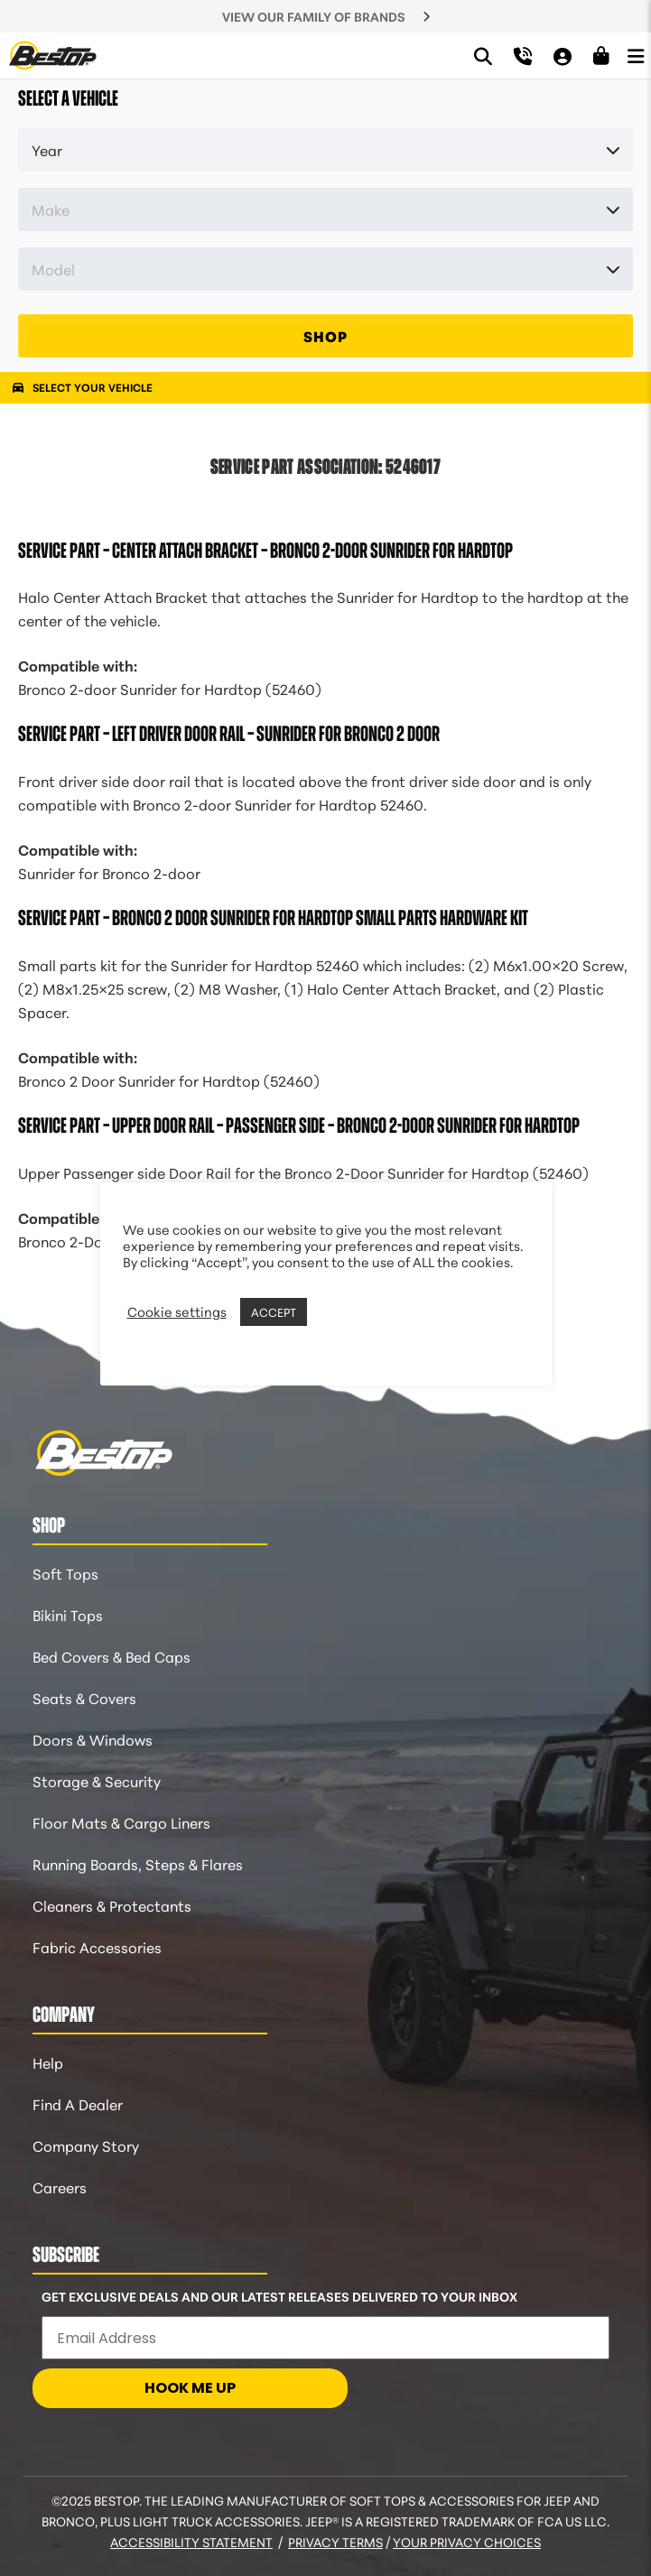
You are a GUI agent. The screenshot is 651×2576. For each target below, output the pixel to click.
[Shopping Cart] (601, 56)
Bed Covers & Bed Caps (112, 1655)
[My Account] (562, 55)
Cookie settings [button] (177, 1311)
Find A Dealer (78, 2103)
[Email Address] (325, 2337)
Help (48, 2062)
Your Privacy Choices (467, 2542)
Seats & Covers (84, 1697)
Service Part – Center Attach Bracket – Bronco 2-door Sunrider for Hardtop (265, 550)
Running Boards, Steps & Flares (138, 1863)
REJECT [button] (334, 1311)
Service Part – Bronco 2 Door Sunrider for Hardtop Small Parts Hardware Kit (273, 918)
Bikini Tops (68, 1614)
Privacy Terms (335, 2542)
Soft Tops (65, 1572)
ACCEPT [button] (273, 1311)
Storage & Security (97, 1780)
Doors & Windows (93, 1738)
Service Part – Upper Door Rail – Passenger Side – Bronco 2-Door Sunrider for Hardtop (299, 1125)
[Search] (483, 55)
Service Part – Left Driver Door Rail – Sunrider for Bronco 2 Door (229, 734)
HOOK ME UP (190, 2387)
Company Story (86, 2145)
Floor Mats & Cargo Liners (121, 1822)
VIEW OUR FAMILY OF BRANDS (313, 16)
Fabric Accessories (97, 1946)
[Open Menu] (636, 55)
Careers (60, 2186)
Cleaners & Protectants (112, 1905)
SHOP (325, 335)
